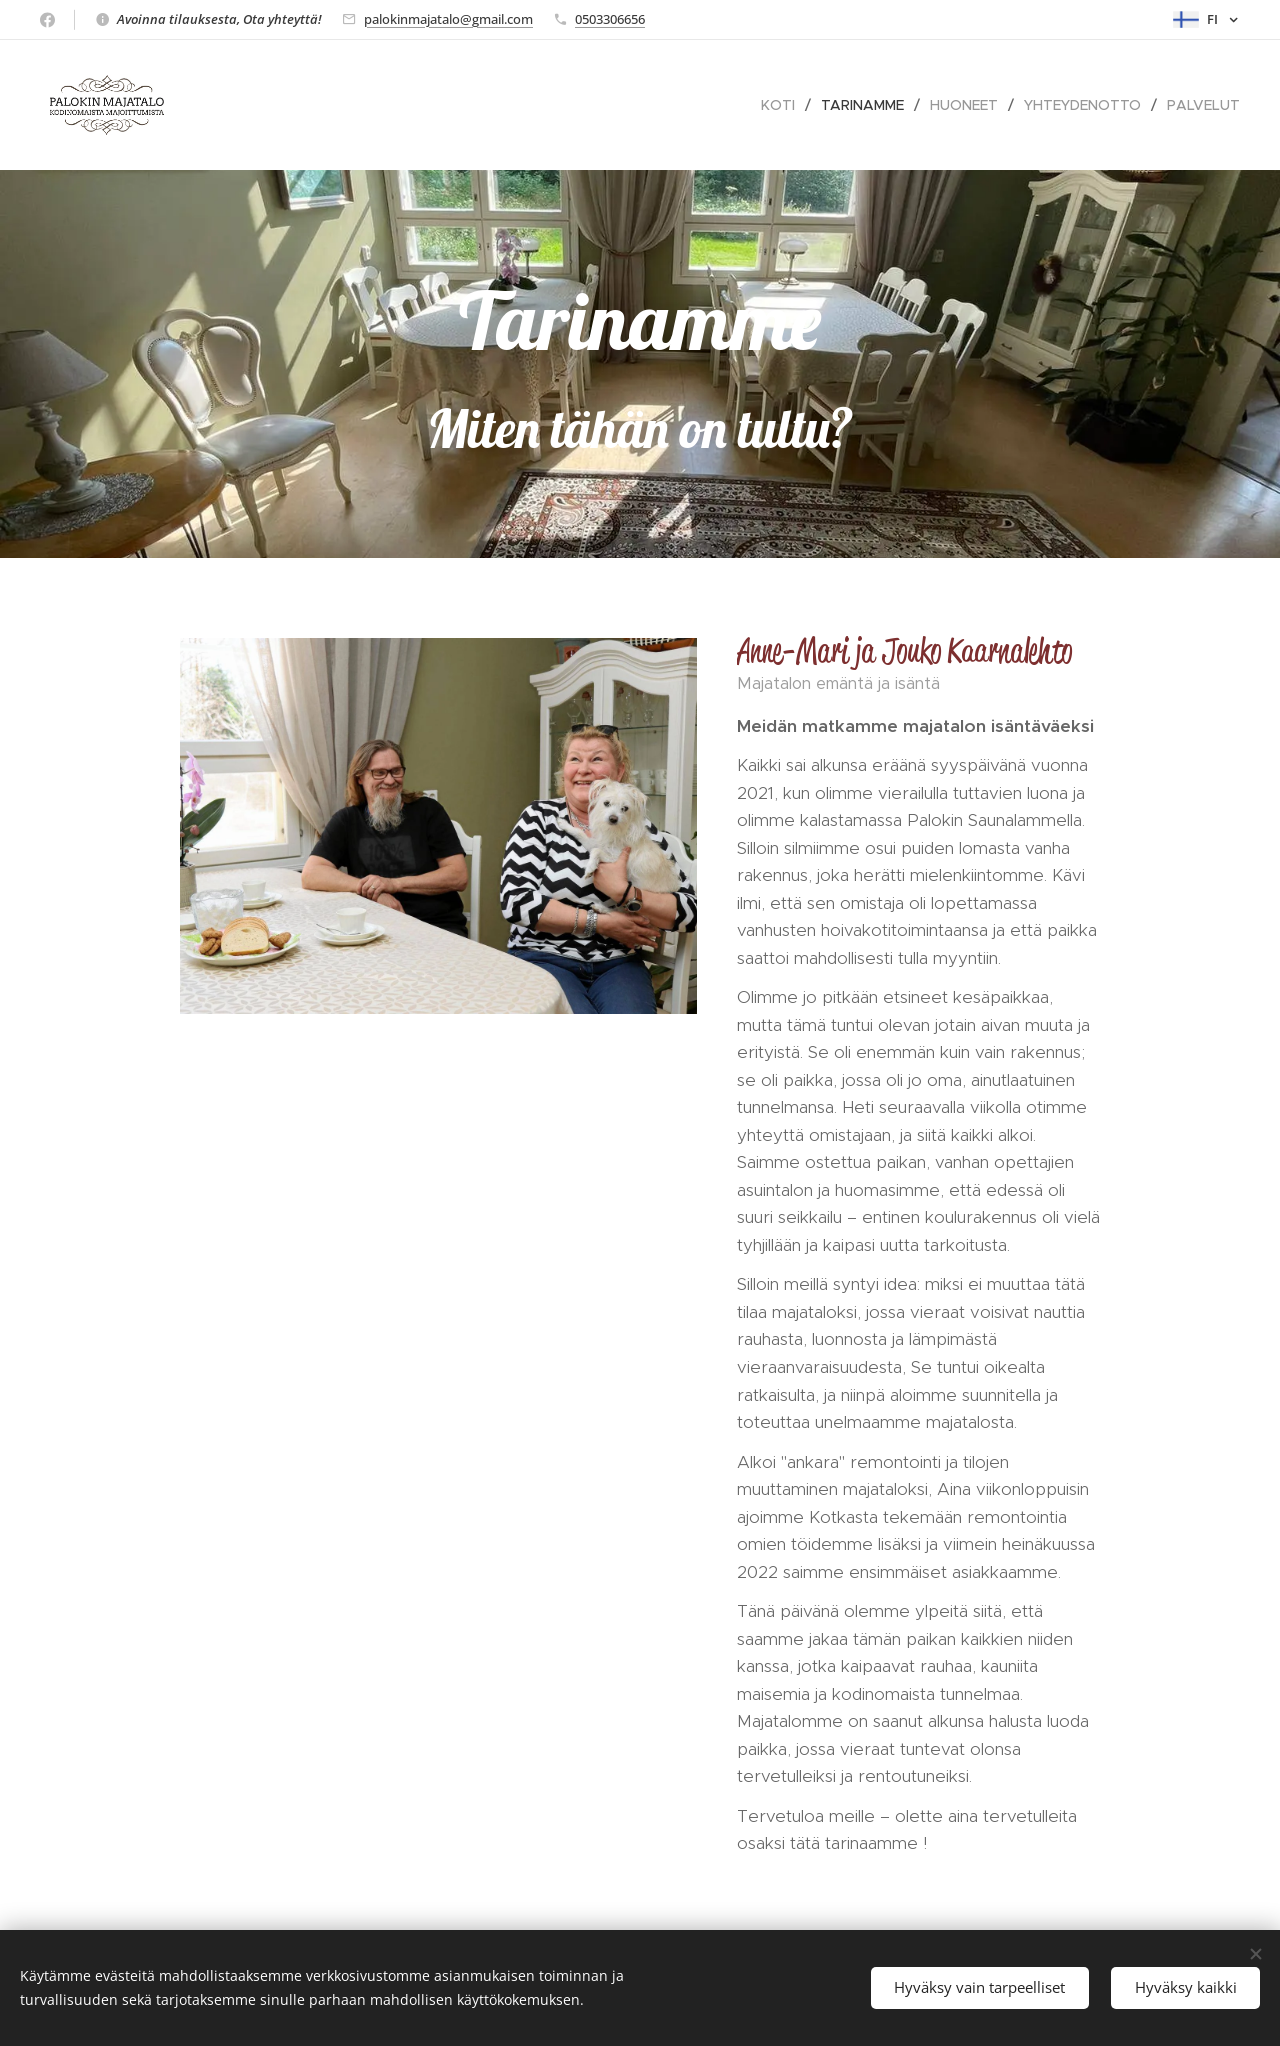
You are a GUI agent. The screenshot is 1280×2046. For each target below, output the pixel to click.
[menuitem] (783, 105)
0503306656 (610, 19)
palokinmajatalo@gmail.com (448, 19)
